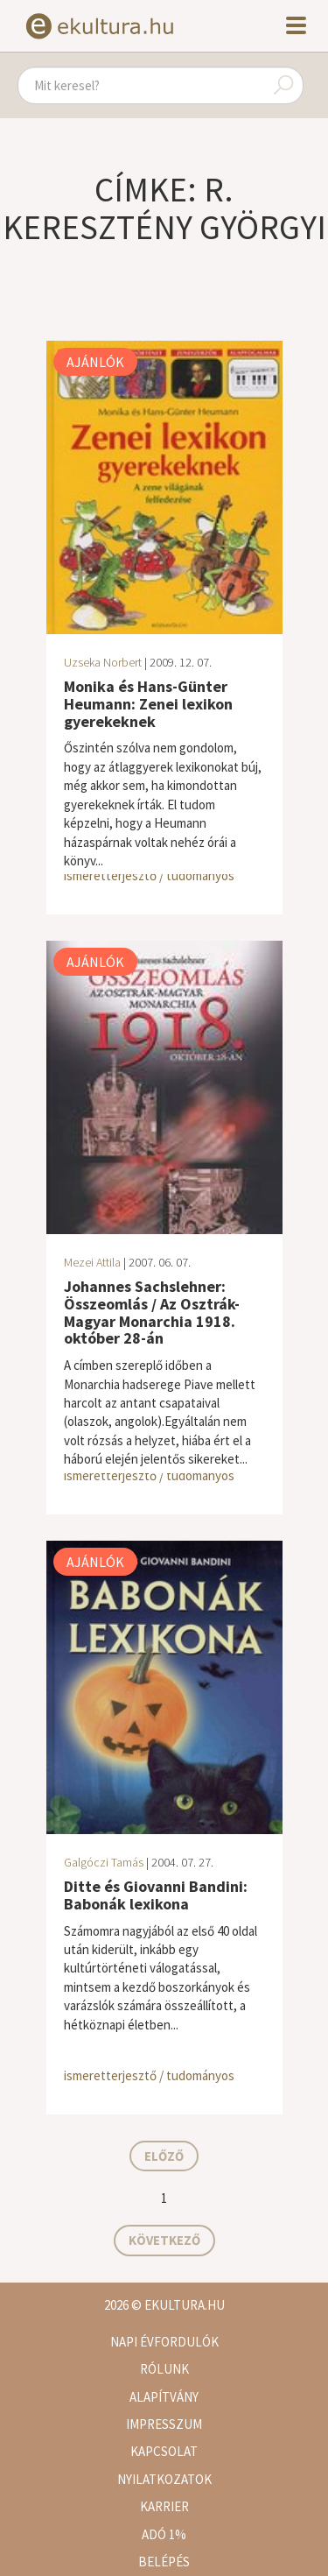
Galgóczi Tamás (103, 1862)
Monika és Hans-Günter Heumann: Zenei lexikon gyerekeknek (148, 703)
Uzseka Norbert (103, 662)
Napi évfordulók (164, 2341)
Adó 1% (164, 2534)
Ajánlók (95, 362)
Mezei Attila (92, 1262)
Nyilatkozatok (164, 2479)
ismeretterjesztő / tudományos (149, 875)
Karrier (164, 2506)
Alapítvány (164, 2397)
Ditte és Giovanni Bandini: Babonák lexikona (156, 1895)
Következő (164, 2240)
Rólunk (164, 2369)
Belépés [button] (164, 2561)
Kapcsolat (164, 2451)
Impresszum (164, 2424)
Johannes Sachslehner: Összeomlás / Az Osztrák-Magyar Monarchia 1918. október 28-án (152, 1312)
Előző (164, 2156)
